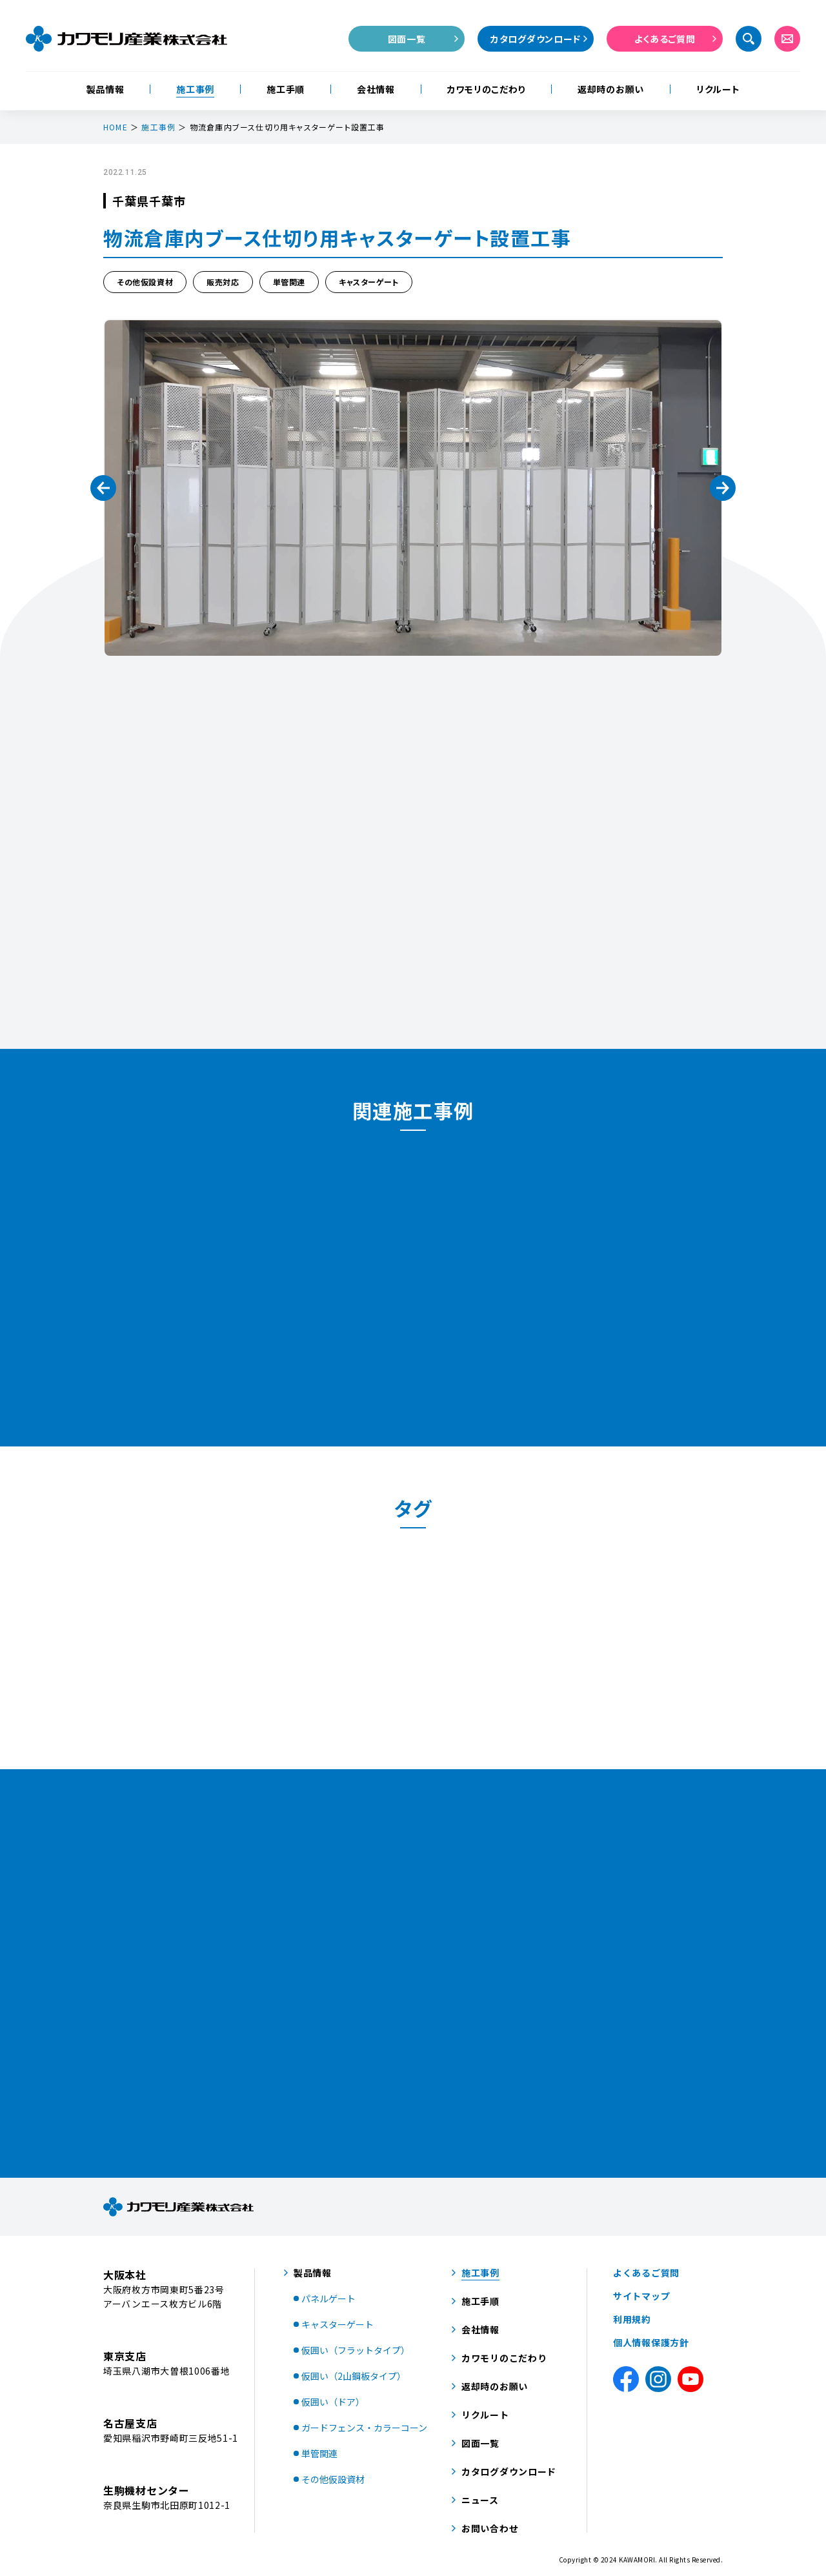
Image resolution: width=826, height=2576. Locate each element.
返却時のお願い (611, 89)
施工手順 (286, 89)
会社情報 (376, 89)
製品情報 (105, 89)
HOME (115, 127)
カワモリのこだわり (486, 89)
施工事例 (195, 89)
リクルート (718, 89)
